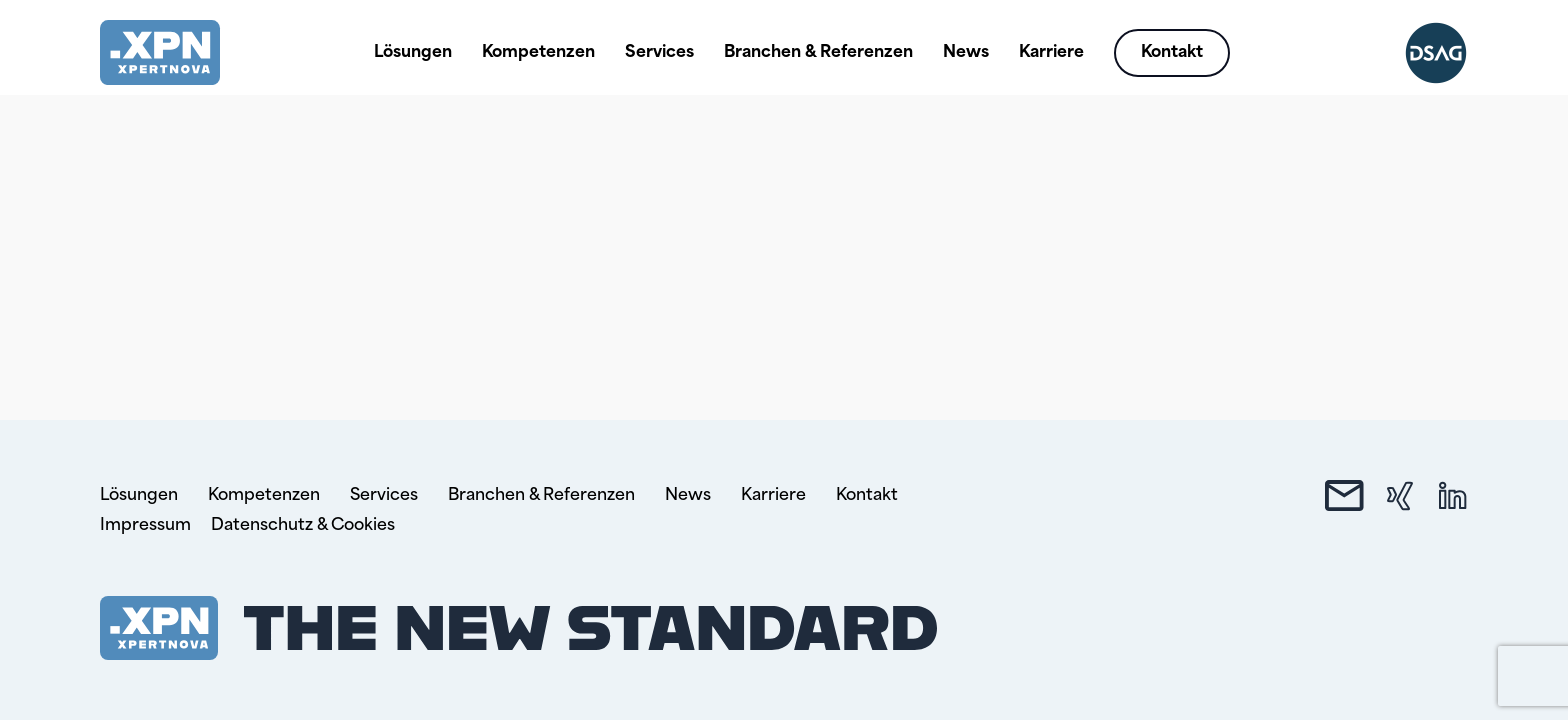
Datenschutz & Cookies (303, 526)
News (966, 53)
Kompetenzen (538, 53)
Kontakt (1172, 53)
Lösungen (413, 53)
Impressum (145, 526)
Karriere (1051, 53)
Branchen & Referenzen (818, 53)
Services (659, 53)
